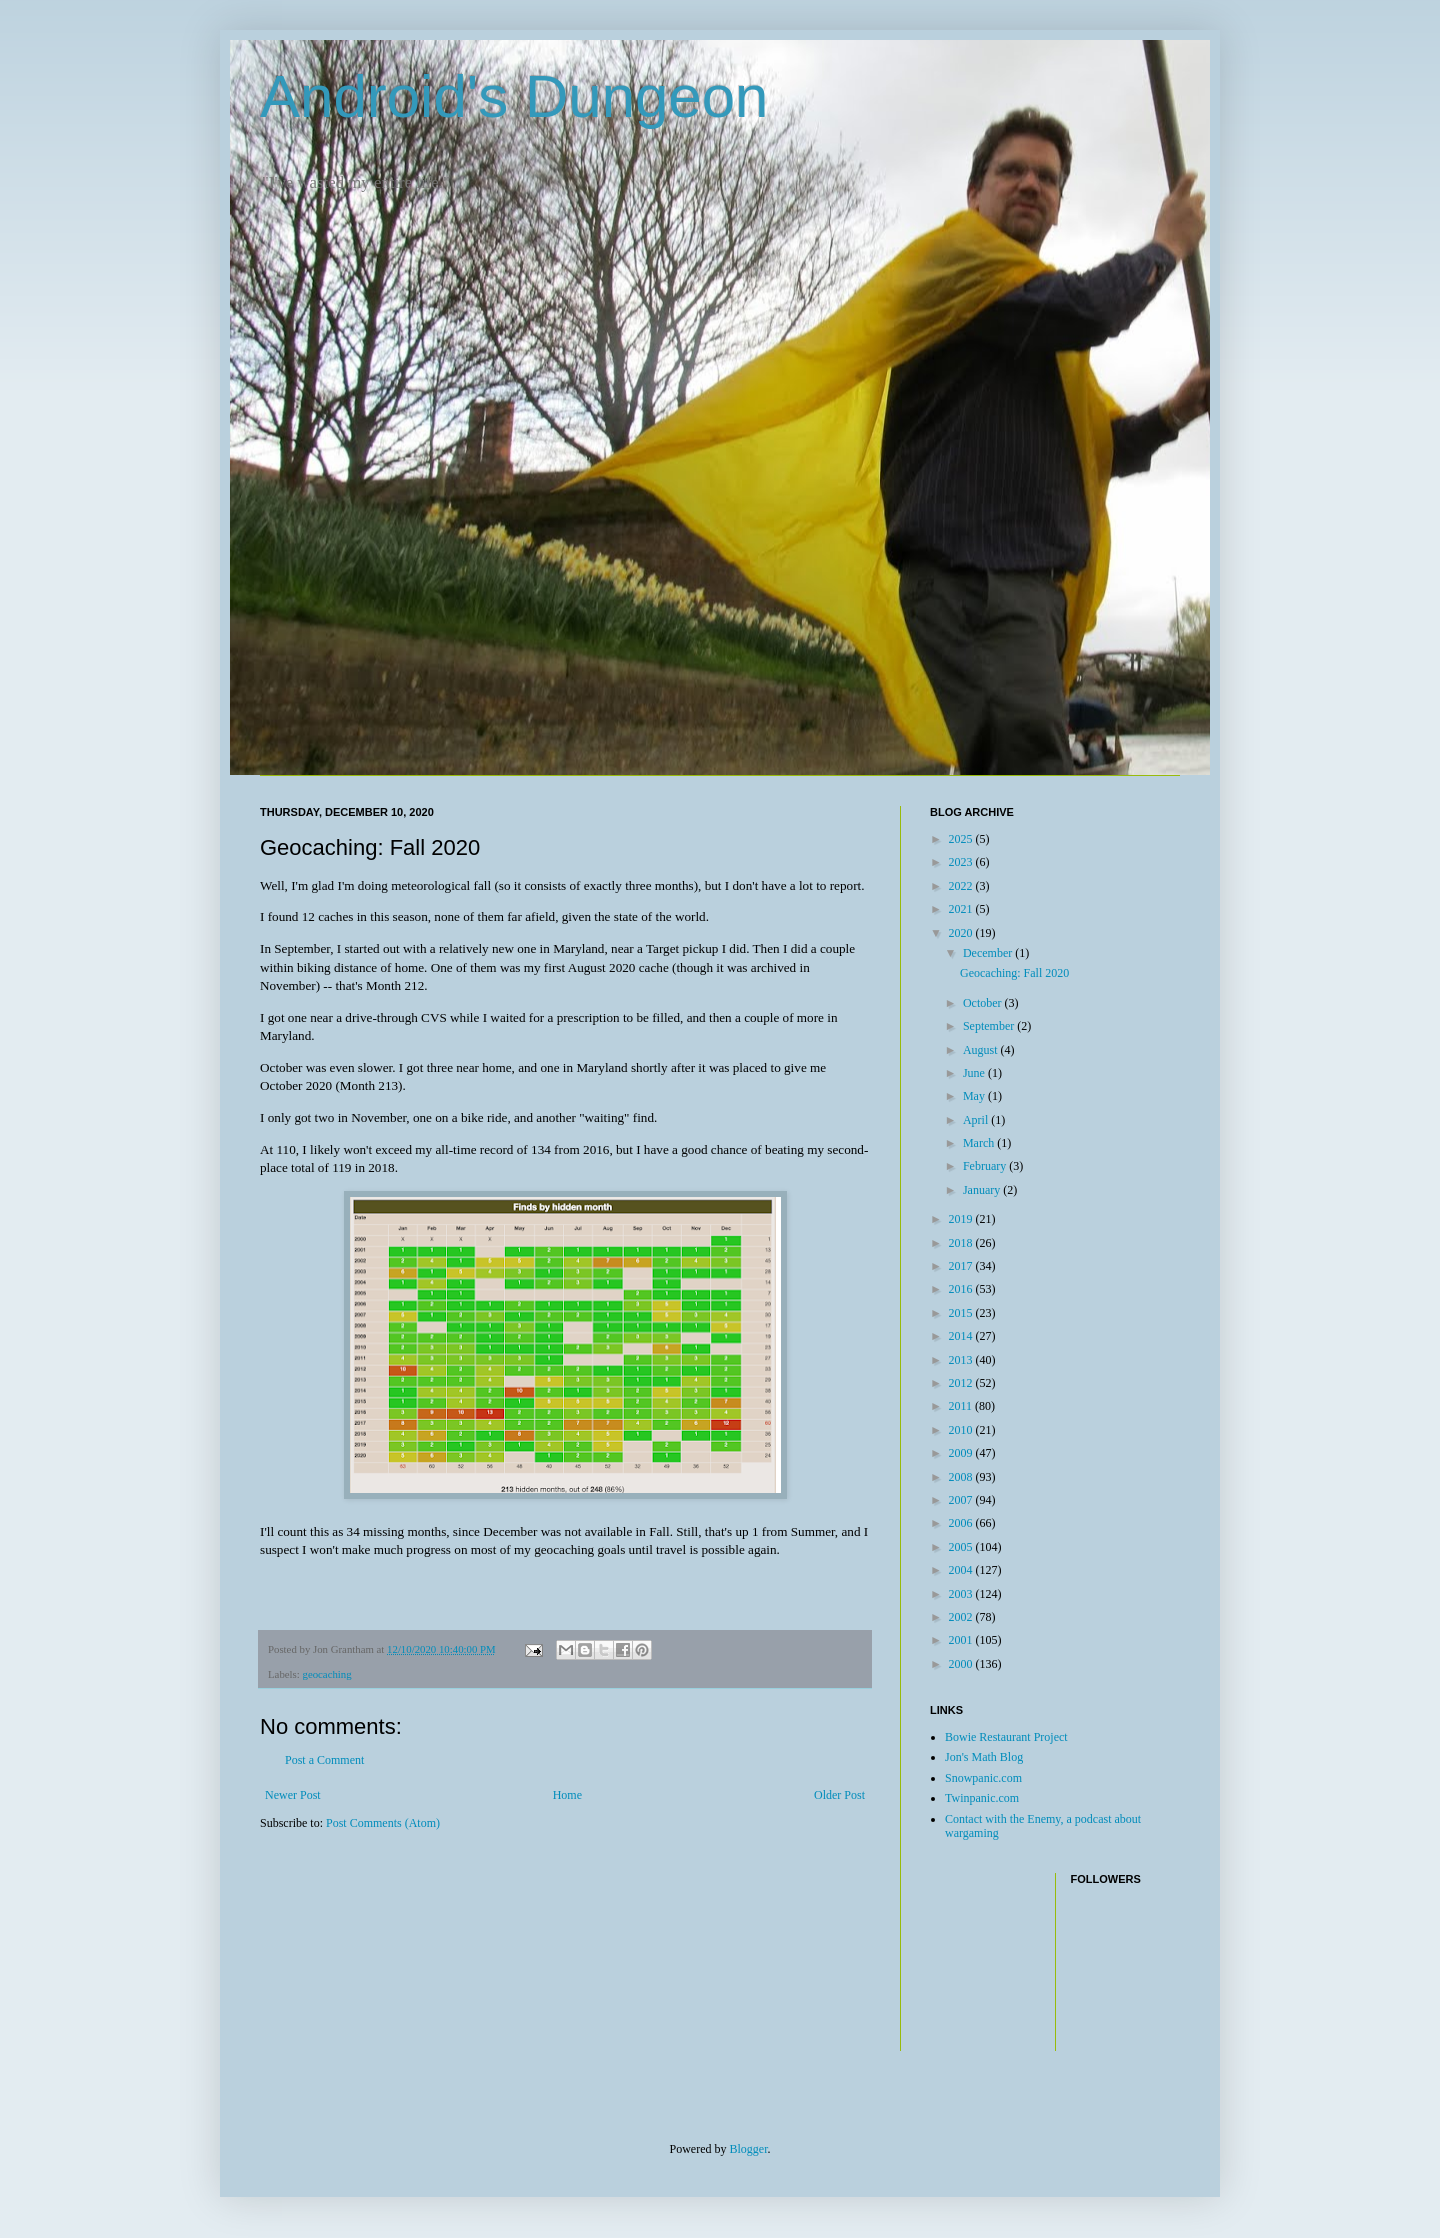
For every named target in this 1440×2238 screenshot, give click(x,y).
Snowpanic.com (983, 1778)
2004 (962, 1570)
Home (567, 1795)
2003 (962, 1594)
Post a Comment (324, 1760)
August (982, 1050)
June (975, 1073)
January (983, 1190)
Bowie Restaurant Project (1006, 1737)
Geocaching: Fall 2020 (1014, 973)
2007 (962, 1500)
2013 (962, 1360)
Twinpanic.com (982, 1798)
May (975, 1096)
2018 (962, 1243)
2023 (962, 862)
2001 (962, 1640)
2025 (962, 839)
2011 (962, 1406)
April (977, 1120)
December (989, 953)
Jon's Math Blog (984, 1757)
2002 (962, 1617)
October (984, 1003)
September (990, 1026)
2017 (962, 1266)
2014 (962, 1336)
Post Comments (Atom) (383, 1823)
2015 (962, 1313)
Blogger (749, 2149)
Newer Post (293, 1795)
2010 (962, 1430)
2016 (962, 1289)
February (986, 1166)
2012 (962, 1383)
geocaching (326, 1674)
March (980, 1143)
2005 (962, 1547)
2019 (962, 1219)
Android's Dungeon (514, 96)
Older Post (839, 1795)
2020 (962, 933)
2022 (962, 886)
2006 (962, 1523)
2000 (962, 1664)
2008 (962, 1477)
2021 (962, 909)
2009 (962, 1453)
